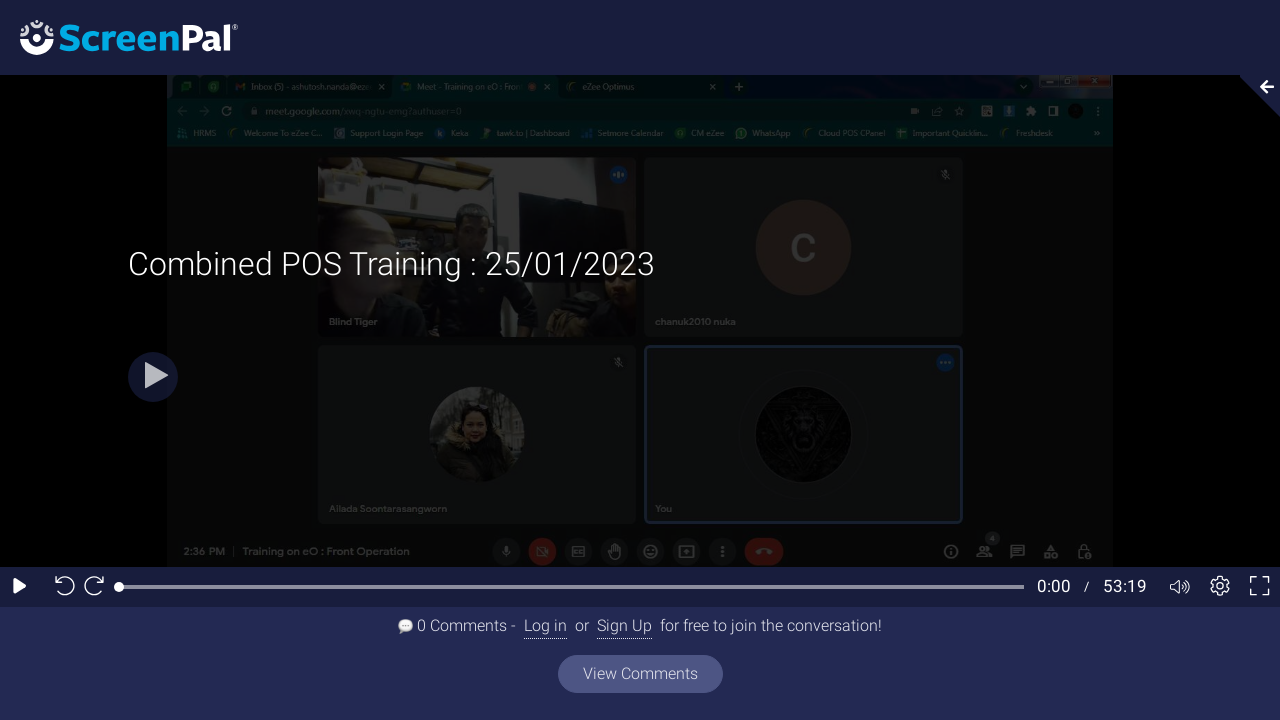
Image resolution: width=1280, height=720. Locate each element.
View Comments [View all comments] (640, 673)
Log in (545, 625)
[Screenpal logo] (119, 36)
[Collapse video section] (1254, 96)
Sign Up (624, 625)
